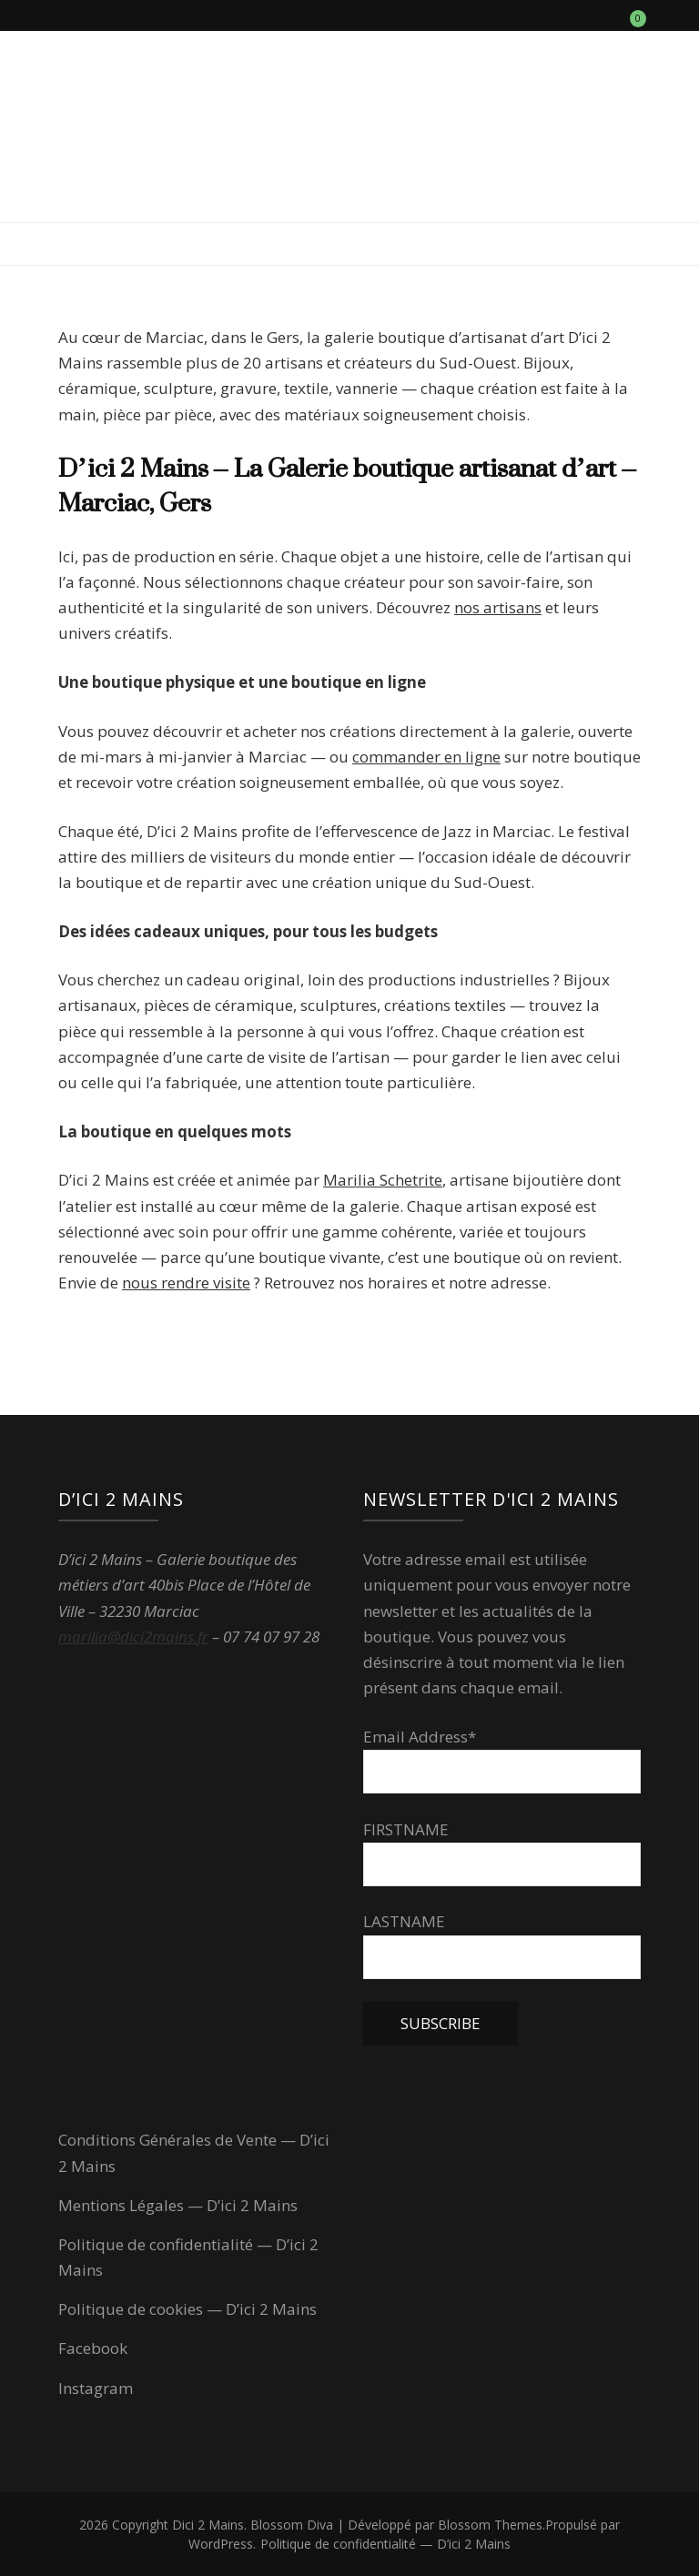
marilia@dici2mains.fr (133, 1636)
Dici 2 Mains (208, 2524)
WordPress (220, 2543)
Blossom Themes (490, 2524)
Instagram (95, 2388)
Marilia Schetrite (382, 1179)
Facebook (92, 2348)
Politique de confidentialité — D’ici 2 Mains (385, 2543)
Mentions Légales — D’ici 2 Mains (178, 2205)
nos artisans (498, 607)
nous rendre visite (186, 1282)
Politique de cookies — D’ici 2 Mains (187, 2308)
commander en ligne (426, 756)
